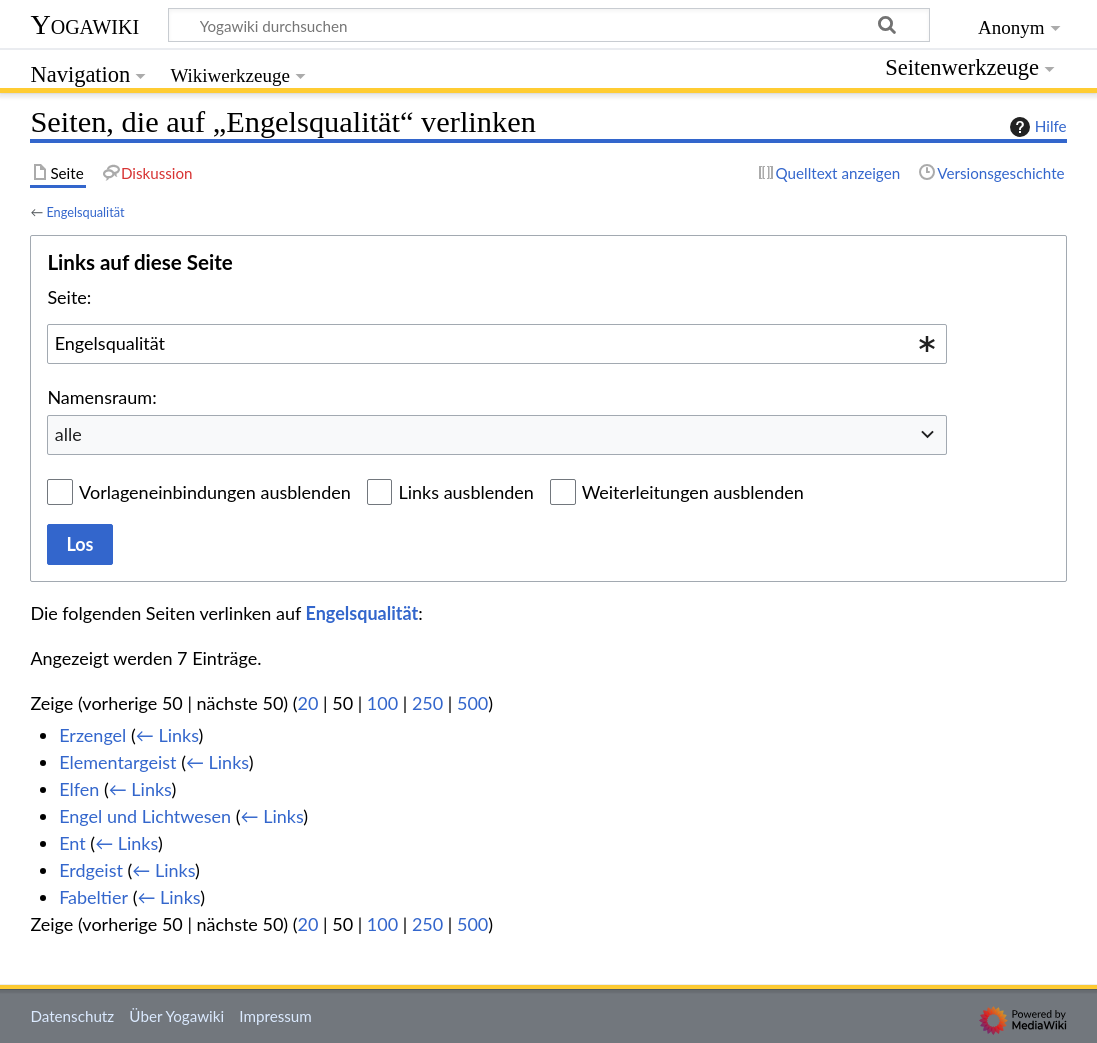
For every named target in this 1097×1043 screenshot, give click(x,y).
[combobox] (497, 344)
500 (472, 703)
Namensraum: (101, 397)
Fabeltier (93, 897)
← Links (167, 735)
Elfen (79, 789)
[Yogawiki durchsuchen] (549, 25)
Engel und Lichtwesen (145, 816)
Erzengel (92, 735)
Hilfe (1036, 127)
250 (427, 703)
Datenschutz (72, 1016)
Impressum (275, 1016)
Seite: (69, 297)
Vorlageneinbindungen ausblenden (215, 492)
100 (382, 703)
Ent (72, 843)
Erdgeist (91, 870)
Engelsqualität (85, 212)
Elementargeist (117, 762)
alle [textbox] (68, 434)
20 (308, 703)
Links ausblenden (465, 492)
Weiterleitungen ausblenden (693, 492)
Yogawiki (84, 24)
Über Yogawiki (176, 1016)
